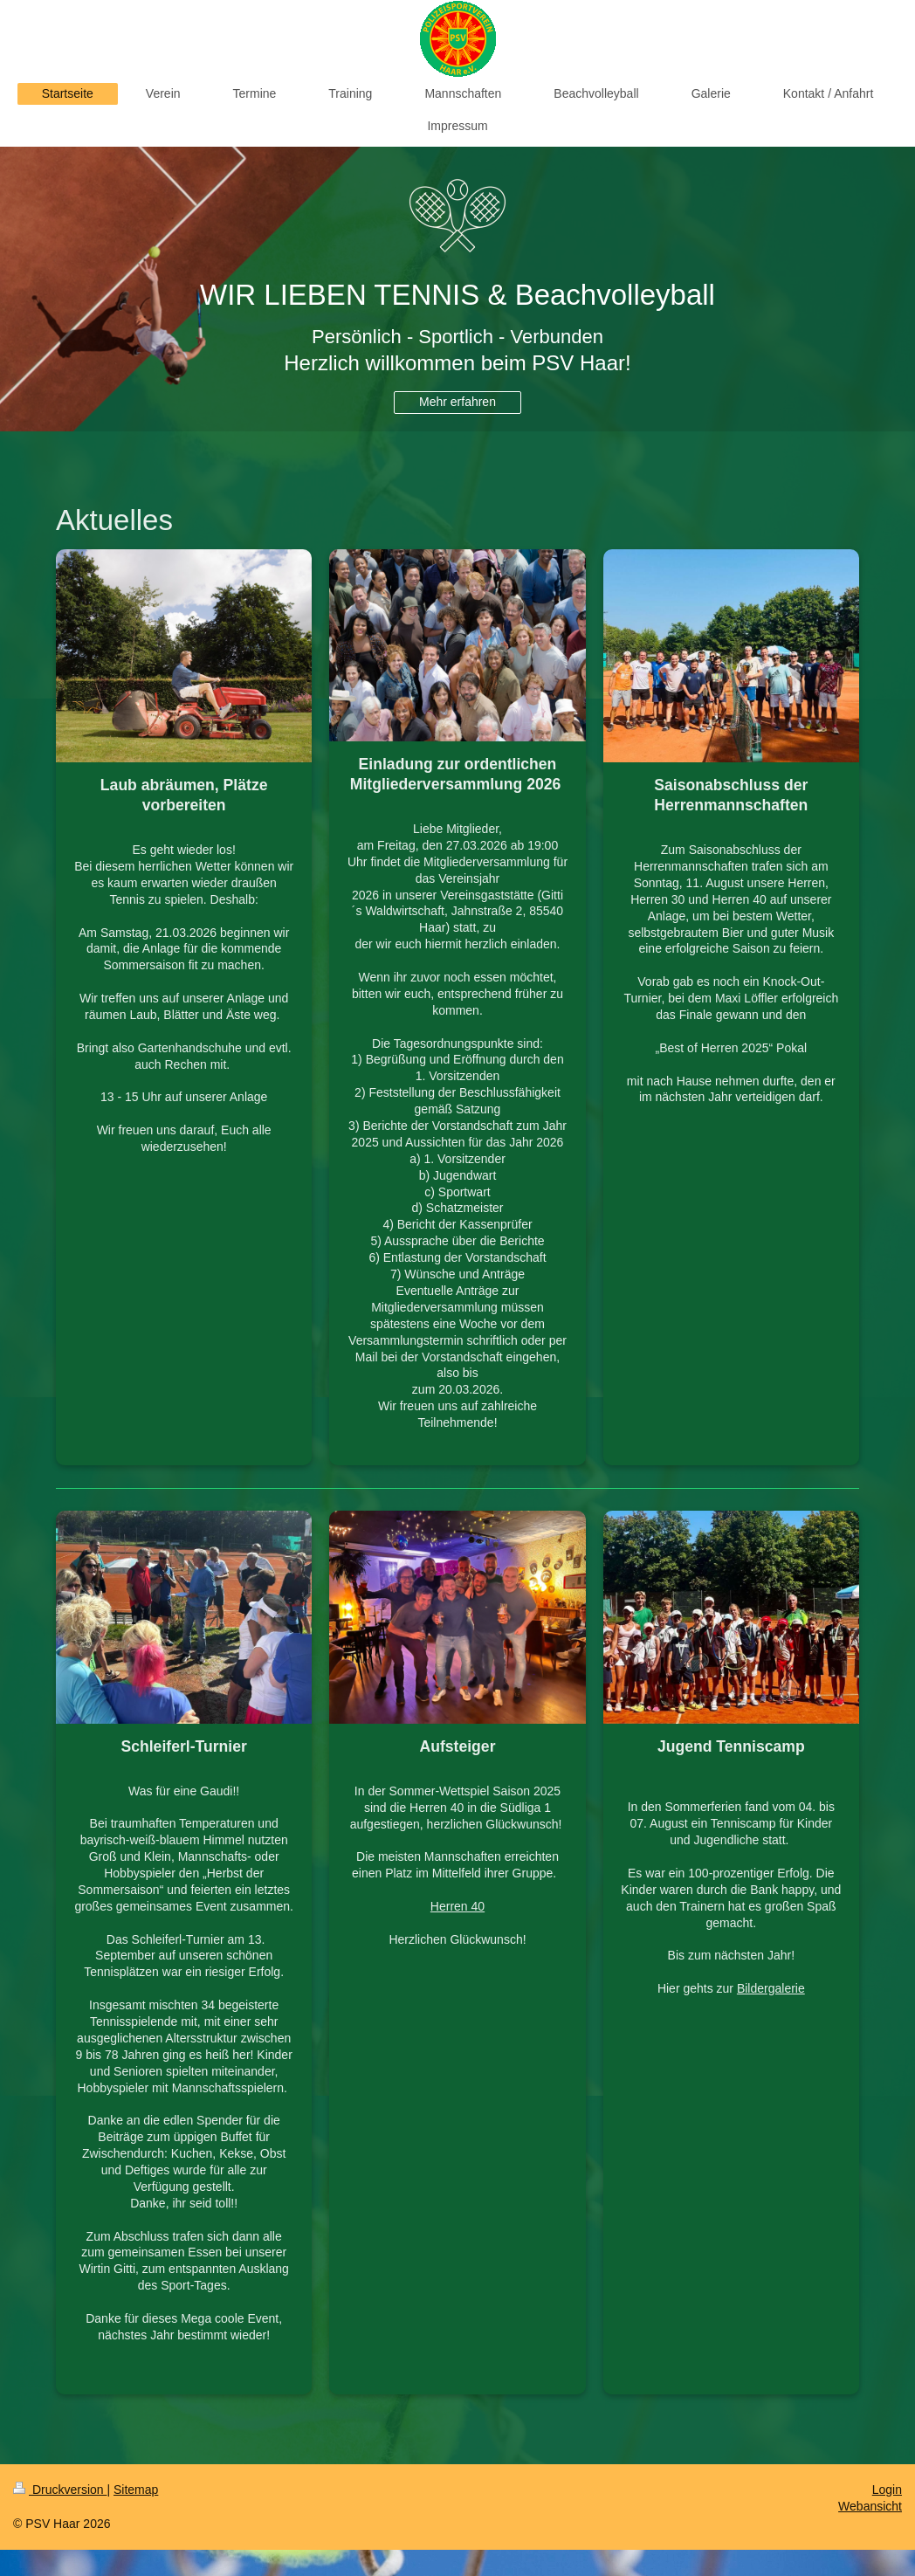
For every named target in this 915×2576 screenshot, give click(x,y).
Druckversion (60, 2490)
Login (887, 2490)
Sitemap (136, 2490)
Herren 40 (457, 1906)
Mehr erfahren (457, 402)
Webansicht (870, 2506)
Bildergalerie (771, 1988)
